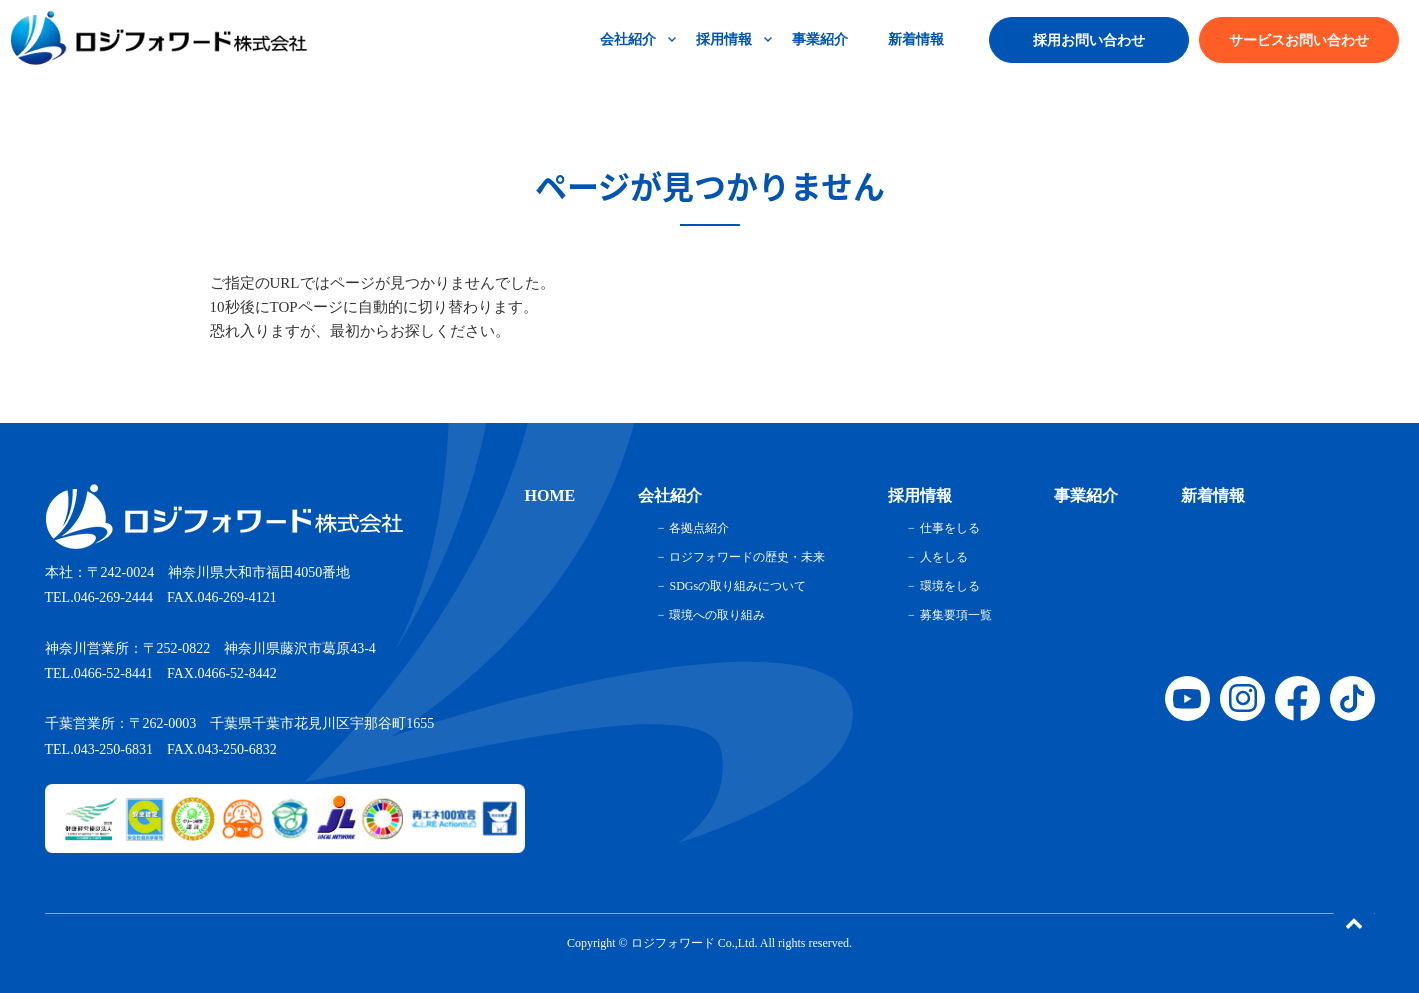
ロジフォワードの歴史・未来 (747, 557)
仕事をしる (950, 528)
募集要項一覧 (956, 615)
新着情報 (916, 39)
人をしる (944, 557)
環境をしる (950, 586)
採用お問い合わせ (1089, 40)
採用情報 (724, 39)
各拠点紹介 (699, 528)
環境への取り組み (717, 615)
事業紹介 (820, 39)
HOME (550, 495)
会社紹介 (628, 39)
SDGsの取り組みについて (737, 586)
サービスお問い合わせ (1299, 40)
